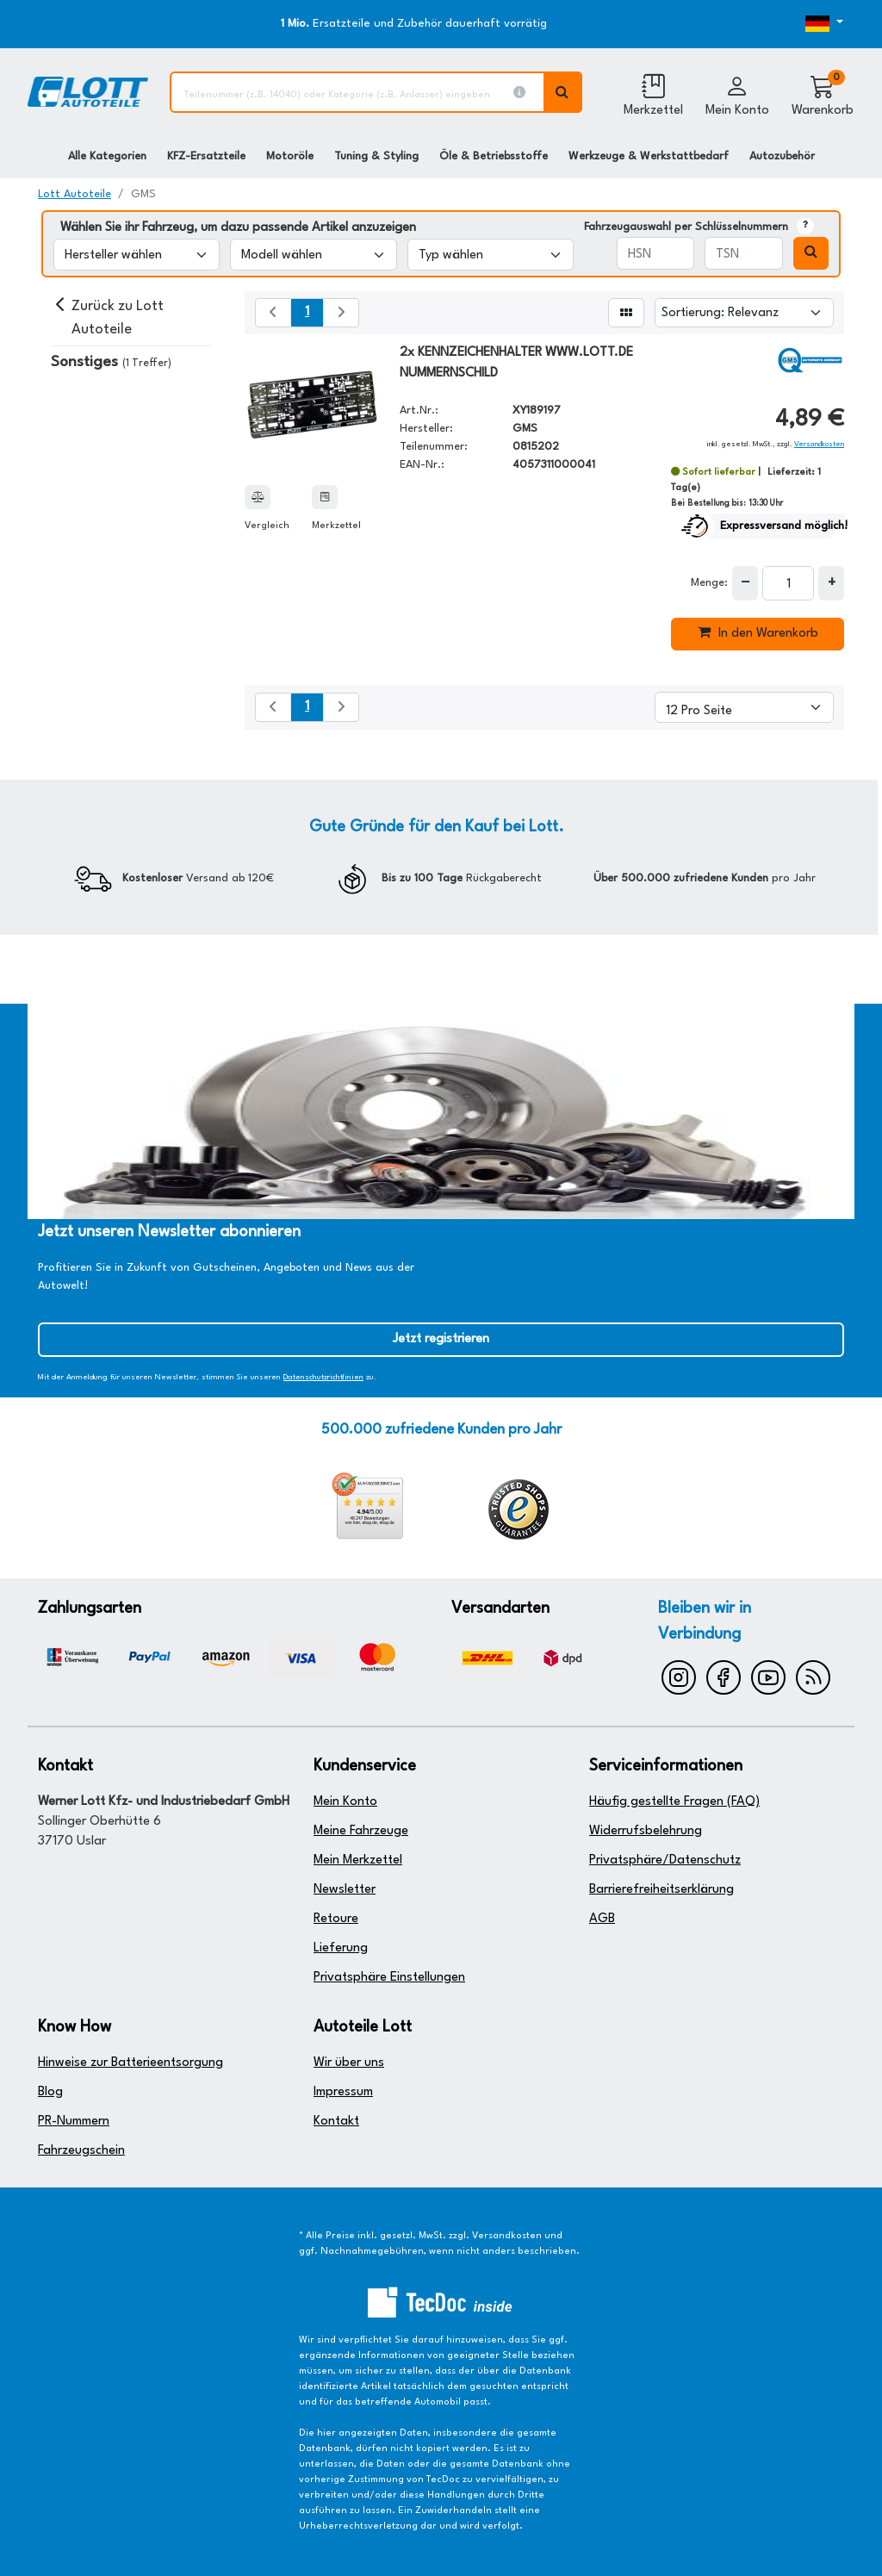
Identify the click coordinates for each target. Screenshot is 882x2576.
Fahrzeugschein (81, 2150)
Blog (50, 2092)
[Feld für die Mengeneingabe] (788, 583)
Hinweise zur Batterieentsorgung (130, 2062)
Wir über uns (349, 2062)
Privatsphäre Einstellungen (389, 1977)
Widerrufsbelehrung (645, 1831)
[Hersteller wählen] (136, 255)
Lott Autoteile (74, 194)
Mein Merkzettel (358, 1860)
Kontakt (336, 2121)
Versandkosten (819, 444)
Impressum (343, 2092)
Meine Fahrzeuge (361, 1831)
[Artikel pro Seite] (744, 707)
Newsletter (345, 1889)
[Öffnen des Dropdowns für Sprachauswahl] (809, 24)
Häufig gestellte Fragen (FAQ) (674, 1801)
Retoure (336, 1919)
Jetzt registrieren (441, 1339)
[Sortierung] (744, 312)
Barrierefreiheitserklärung (661, 1889)
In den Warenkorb (758, 632)
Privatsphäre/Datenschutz (665, 1860)
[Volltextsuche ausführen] (563, 92)
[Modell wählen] (313, 255)
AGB (602, 1919)
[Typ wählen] (490, 255)
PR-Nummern (73, 2121)
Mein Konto (345, 1801)
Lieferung (341, 1948)
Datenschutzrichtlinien (323, 1377)
